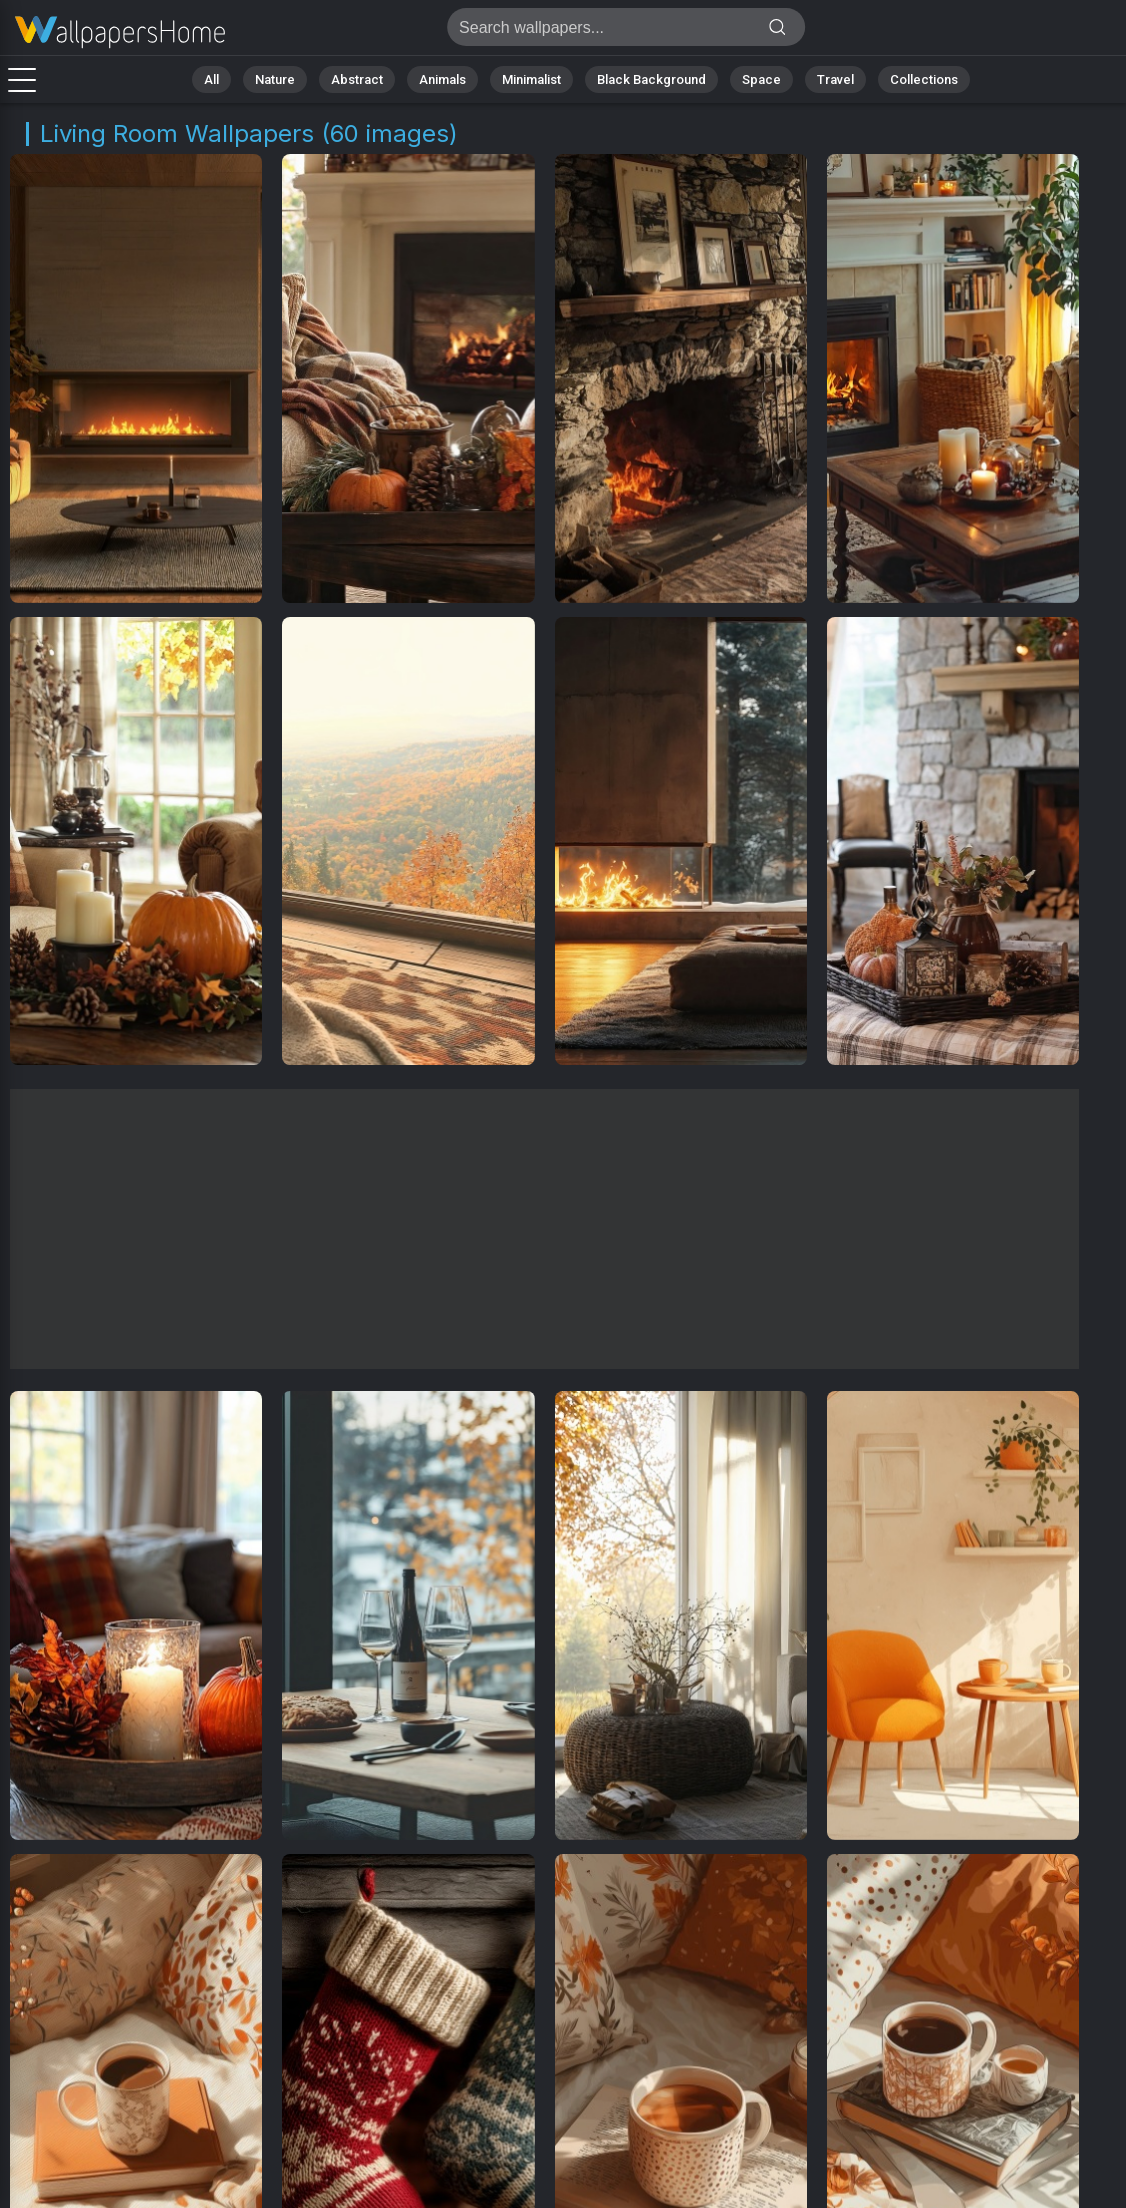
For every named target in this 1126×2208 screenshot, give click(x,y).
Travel (835, 79)
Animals (442, 79)
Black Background (651, 79)
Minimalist (531, 79)
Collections (924, 79)
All (211, 79)
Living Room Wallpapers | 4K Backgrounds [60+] (120, 32)
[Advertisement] (544, 1229)
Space (761, 79)
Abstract (357, 79)
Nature (275, 79)
